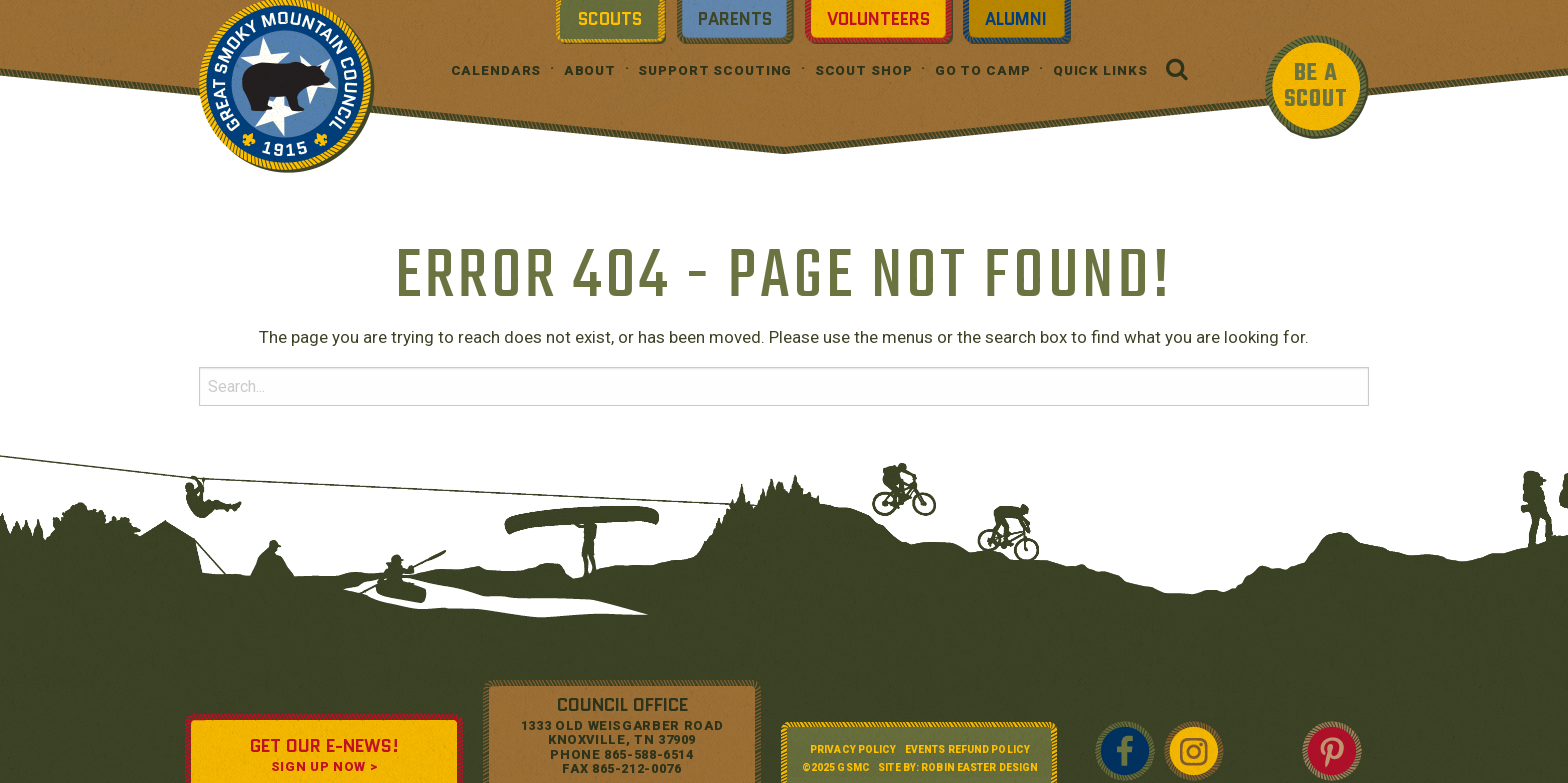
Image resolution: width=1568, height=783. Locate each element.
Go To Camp (983, 70)
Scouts (610, 19)
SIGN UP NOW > (324, 766)
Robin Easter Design (979, 767)
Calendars (496, 70)
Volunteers (878, 19)
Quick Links (1100, 70)
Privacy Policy (853, 749)
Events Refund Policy (967, 749)
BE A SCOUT (1316, 86)
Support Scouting (715, 70)
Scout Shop (864, 70)
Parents (735, 19)
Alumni (1016, 19)
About (590, 70)
